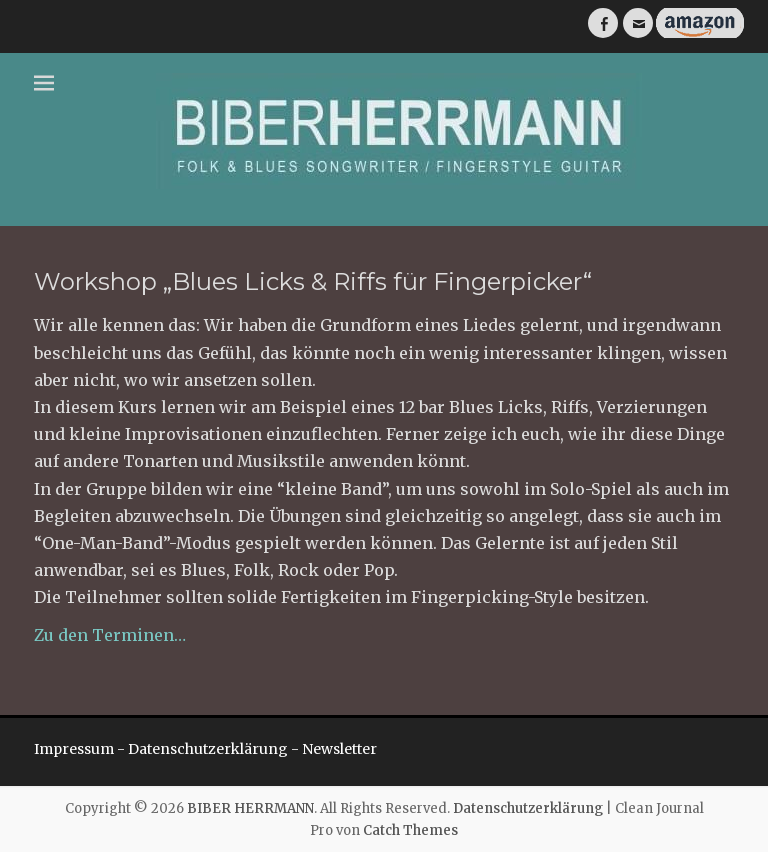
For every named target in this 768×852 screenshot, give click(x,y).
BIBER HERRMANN (250, 808)
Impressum (74, 749)
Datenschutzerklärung (208, 749)
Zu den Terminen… (110, 635)
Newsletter (339, 749)
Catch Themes (410, 830)
